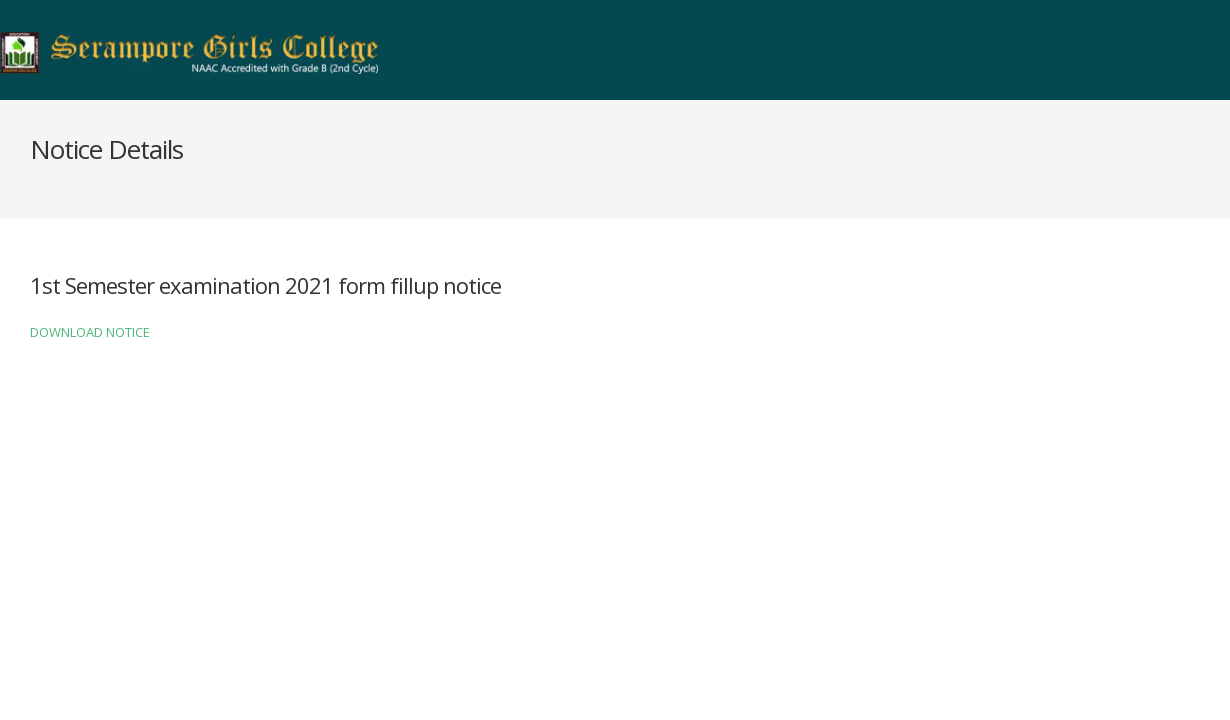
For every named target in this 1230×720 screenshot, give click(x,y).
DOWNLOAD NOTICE (90, 332)
